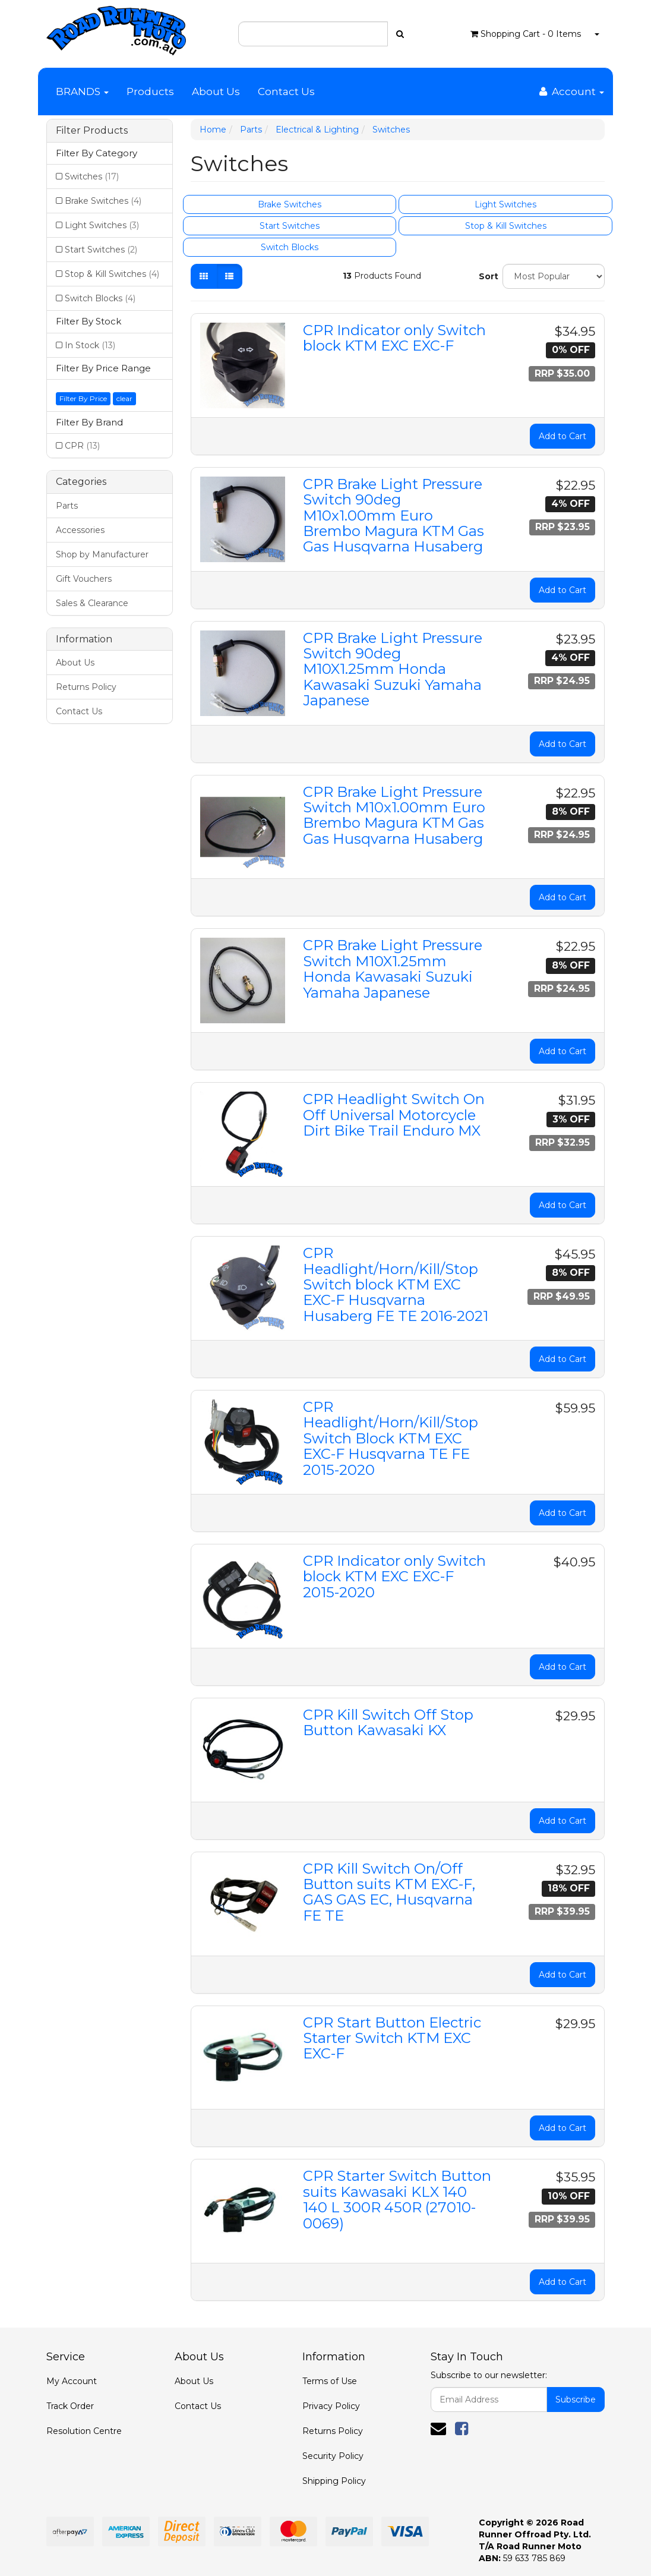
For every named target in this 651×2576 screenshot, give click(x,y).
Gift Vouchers (84, 578)
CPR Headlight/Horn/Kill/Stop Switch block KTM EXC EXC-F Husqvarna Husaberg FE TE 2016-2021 (395, 1284)
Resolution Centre (84, 2431)
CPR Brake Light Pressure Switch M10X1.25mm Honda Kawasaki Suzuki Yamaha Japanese (392, 969)
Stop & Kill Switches (112, 274)
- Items (525, 34)
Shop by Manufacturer (102, 554)
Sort (486, 276)
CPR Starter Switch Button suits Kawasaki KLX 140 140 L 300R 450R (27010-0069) (397, 2199)
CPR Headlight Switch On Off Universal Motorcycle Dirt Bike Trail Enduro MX (394, 1114)
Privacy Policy (331, 2406)
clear (124, 398)
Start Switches (101, 249)
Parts (67, 505)
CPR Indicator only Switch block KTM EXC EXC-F (394, 337)
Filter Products (92, 130)
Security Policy (333, 2456)
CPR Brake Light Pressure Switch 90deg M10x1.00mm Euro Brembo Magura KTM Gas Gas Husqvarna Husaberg (393, 515)
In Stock (90, 345)
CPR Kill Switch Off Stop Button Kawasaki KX (388, 1722)
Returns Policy (86, 687)
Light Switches (102, 225)
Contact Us (286, 91)
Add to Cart (562, 436)
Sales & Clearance (92, 603)
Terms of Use (329, 2381)
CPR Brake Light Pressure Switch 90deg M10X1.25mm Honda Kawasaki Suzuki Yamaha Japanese (392, 669)
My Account (71, 2381)
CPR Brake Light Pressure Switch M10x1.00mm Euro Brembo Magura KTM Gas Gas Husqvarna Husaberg (394, 815)
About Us (216, 91)
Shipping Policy (334, 2481)
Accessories (80, 530)
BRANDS (82, 91)
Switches (92, 176)
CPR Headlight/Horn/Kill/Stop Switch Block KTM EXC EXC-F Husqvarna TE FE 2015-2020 (390, 1438)
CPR (82, 445)
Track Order (70, 2406)
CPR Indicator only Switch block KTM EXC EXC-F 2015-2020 (394, 1576)
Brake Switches (103, 201)
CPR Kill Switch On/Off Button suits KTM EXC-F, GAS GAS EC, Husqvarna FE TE (389, 1892)
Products (150, 91)
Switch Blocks (100, 298)
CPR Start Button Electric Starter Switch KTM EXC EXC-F (392, 2038)
